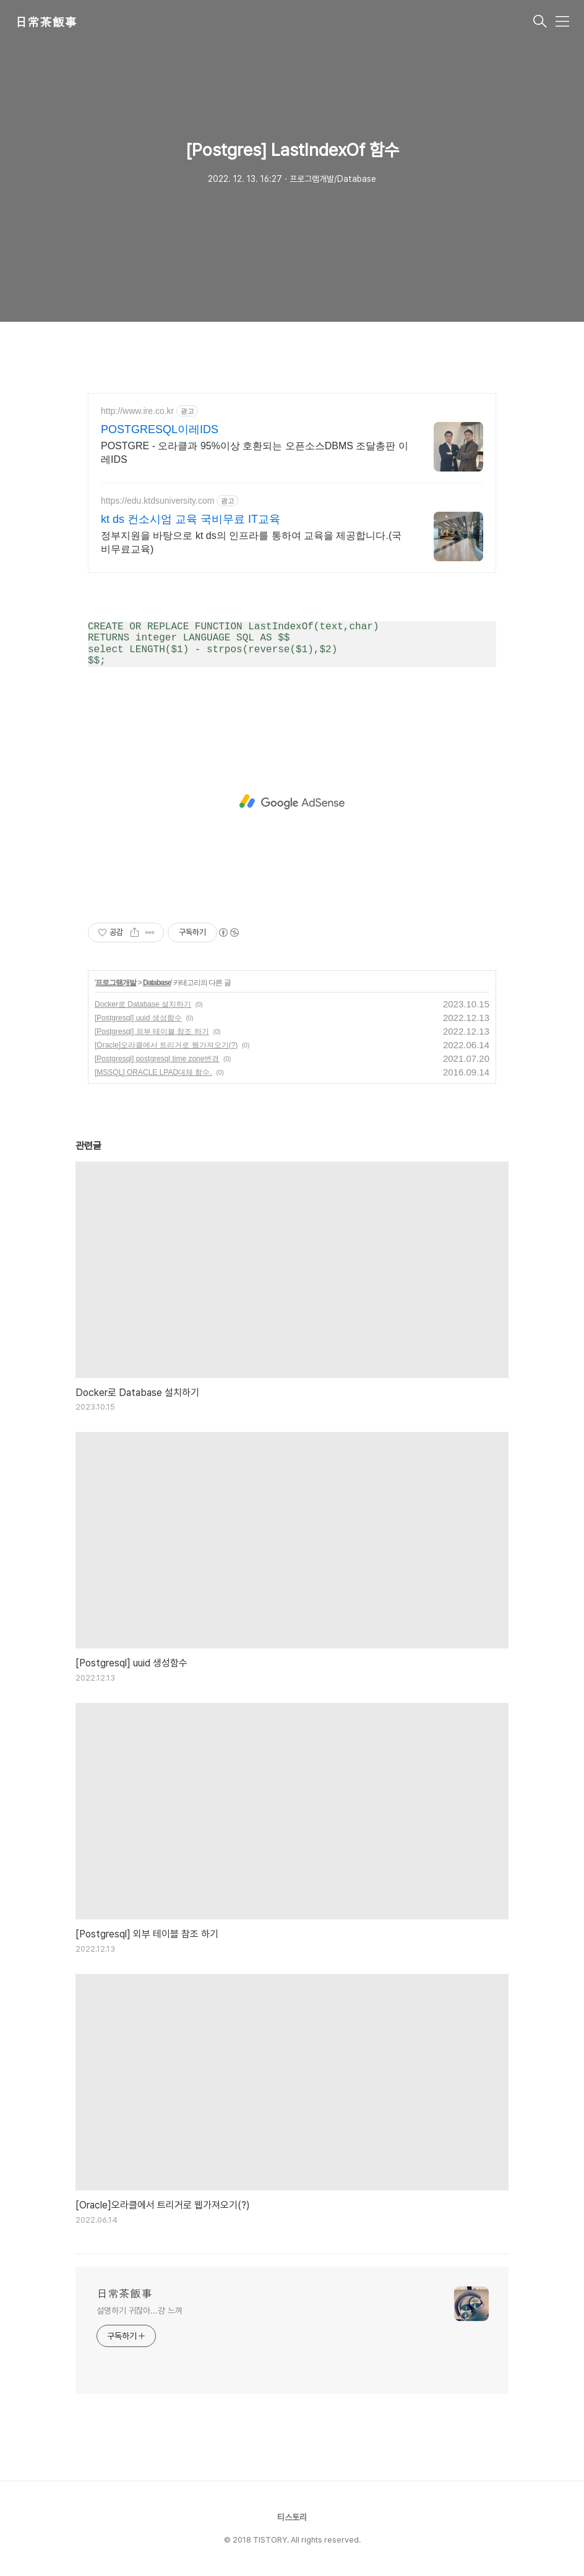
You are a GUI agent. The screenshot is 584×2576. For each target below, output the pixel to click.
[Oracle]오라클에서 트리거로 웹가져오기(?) (166, 1045)
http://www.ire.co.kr (137, 411)
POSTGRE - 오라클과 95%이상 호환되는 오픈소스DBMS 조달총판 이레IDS (254, 453)
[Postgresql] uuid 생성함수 (138, 1018)
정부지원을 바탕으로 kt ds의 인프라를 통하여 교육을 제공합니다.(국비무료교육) (251, 542)
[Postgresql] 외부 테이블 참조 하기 (152, 1031)
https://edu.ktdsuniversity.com (157, 501)
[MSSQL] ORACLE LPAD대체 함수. (153, 1072)
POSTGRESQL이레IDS (159, 429)
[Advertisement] (292, 802)
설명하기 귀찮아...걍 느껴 (139, 2310)
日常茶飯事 (46, 22)
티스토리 (292, 2517)
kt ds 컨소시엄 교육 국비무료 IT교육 (190, 519)
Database (157, 982)
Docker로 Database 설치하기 (143, 1004)
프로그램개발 (115, 982)
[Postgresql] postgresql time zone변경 (157, 1058)
